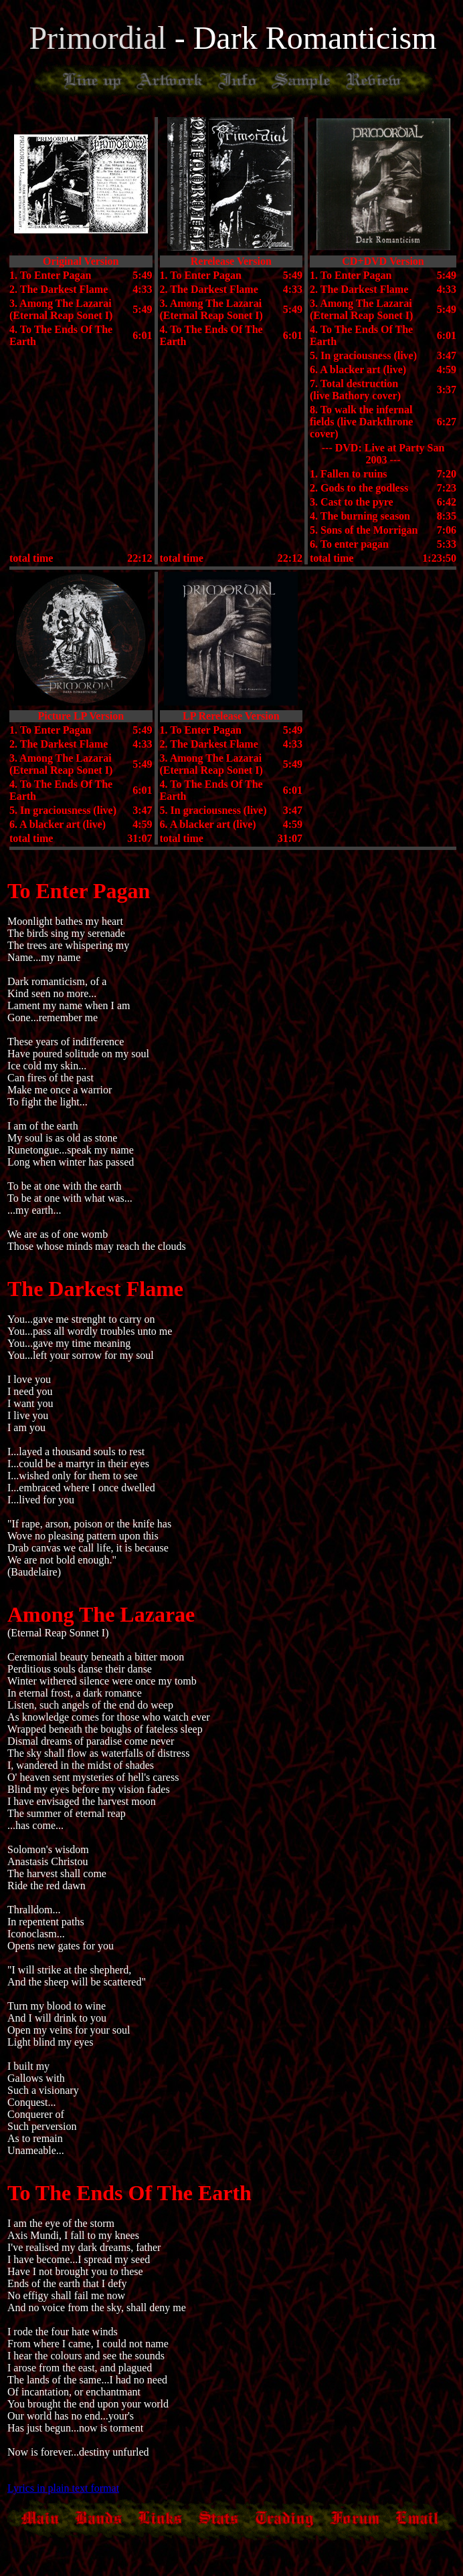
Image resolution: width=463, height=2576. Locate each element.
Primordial (101, 38)
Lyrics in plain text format (63, 2488)
